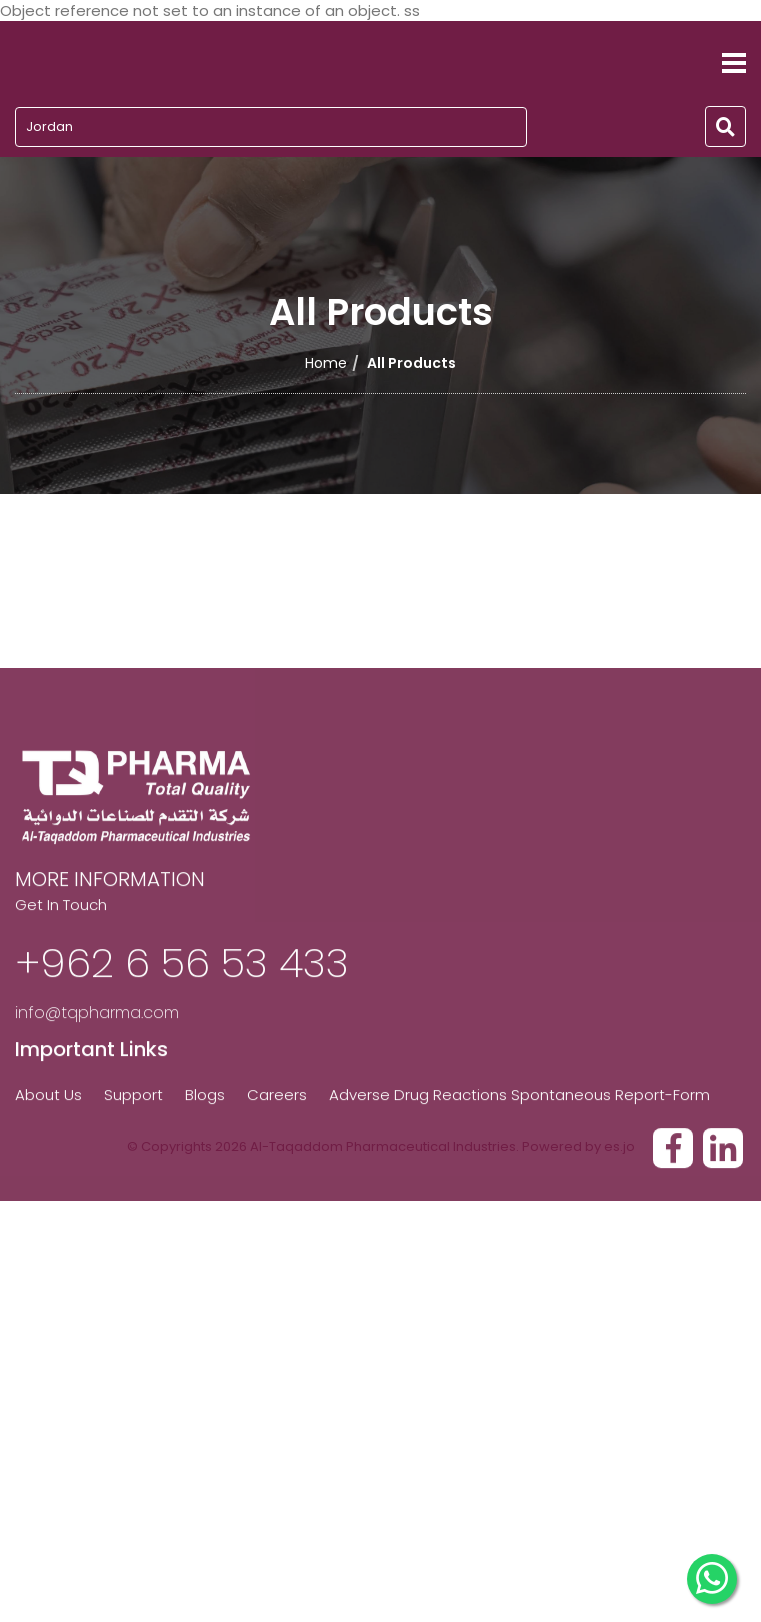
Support (133, 1165)
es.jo (619, 1146)
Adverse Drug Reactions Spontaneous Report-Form (519, 1165)
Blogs (205, 1165)
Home (326, 363)
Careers (277, 1165)
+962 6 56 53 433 (182, 1034)
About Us (48, 1165)
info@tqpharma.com (97, 1084)
